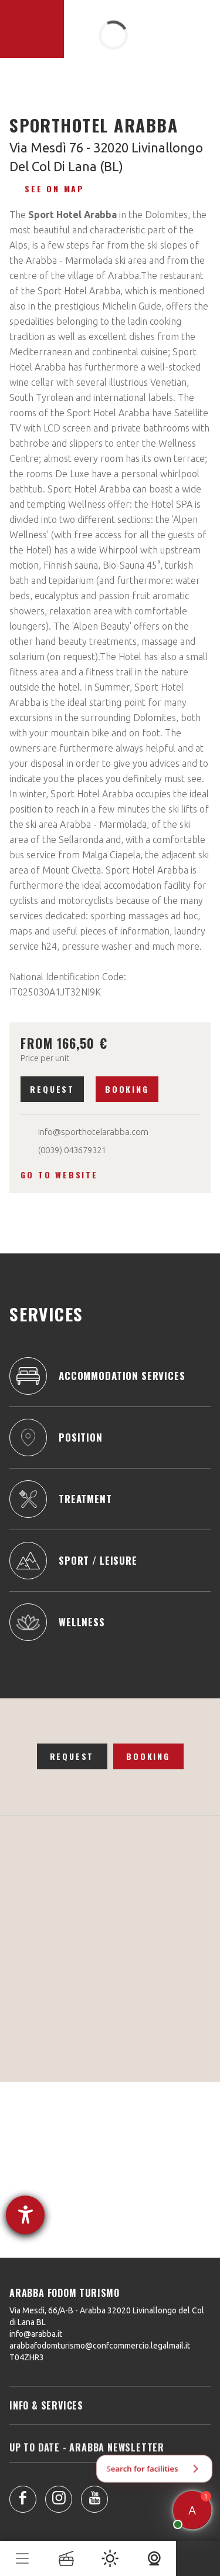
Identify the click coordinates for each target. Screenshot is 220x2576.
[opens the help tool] (25, 2215)
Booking (127, 1089)
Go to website (59, 1174)
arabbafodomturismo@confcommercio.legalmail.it (99, 2345)
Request (52, 1089)
